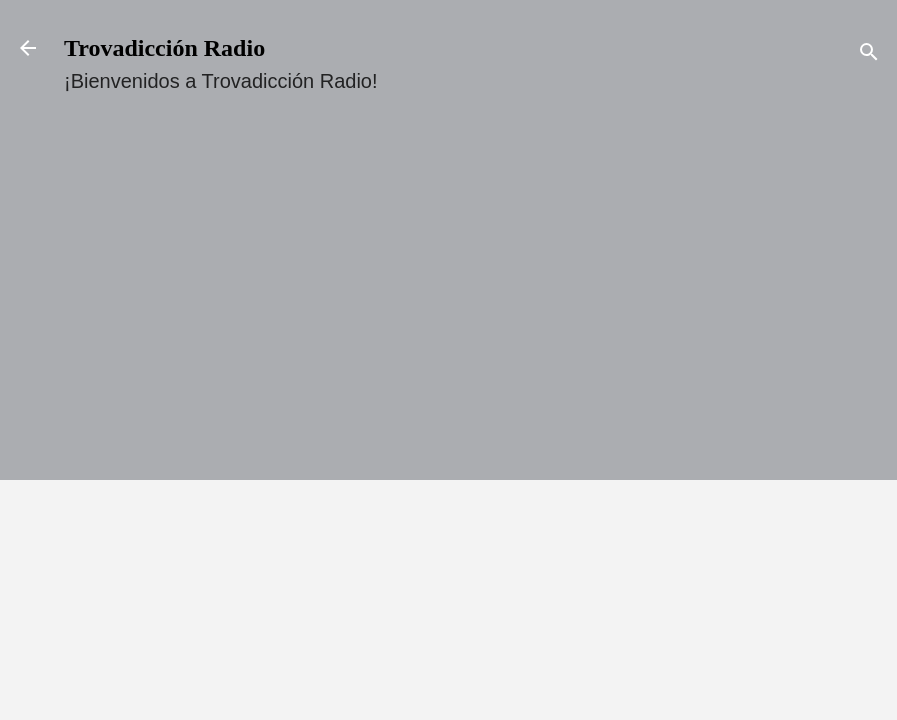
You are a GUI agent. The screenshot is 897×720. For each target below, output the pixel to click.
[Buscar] (869, 54)
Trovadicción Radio (164, 48)
